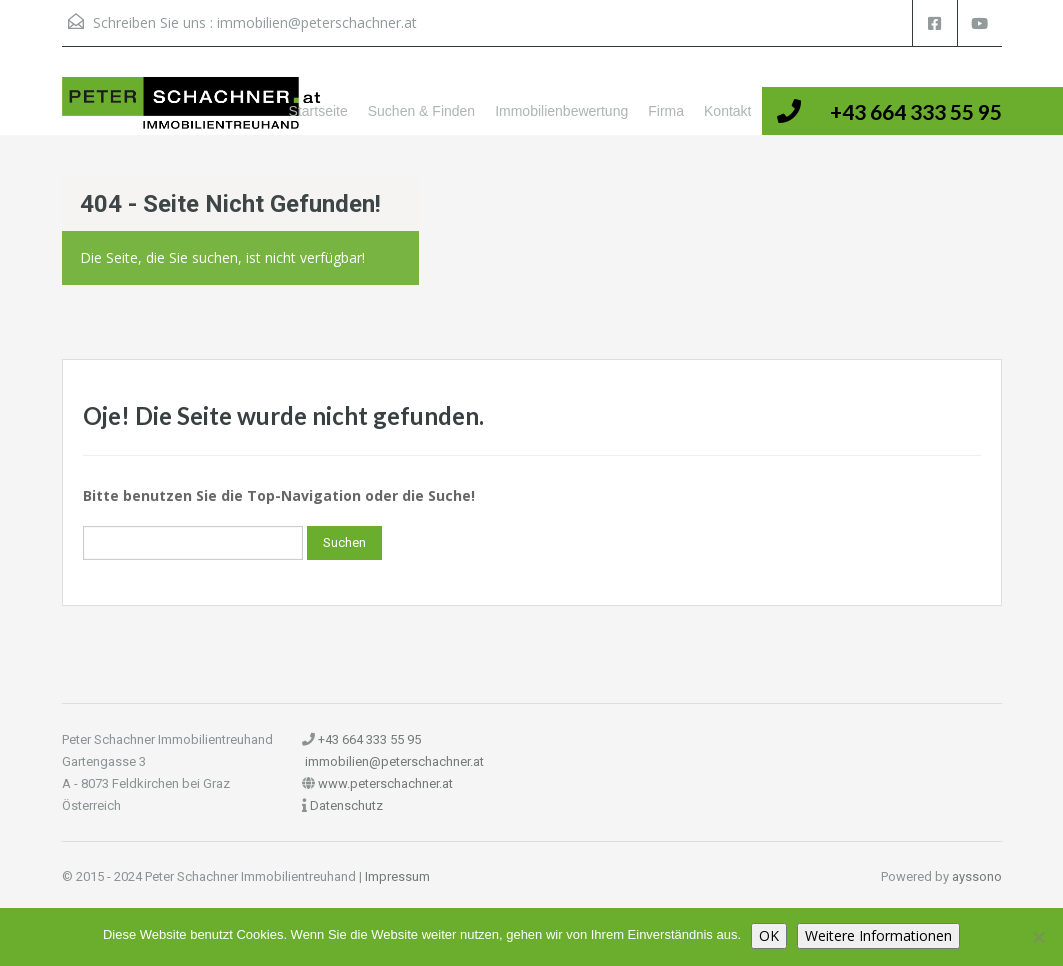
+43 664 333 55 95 (916, 111)
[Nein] (1038, 937)
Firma (666, 111)
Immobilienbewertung (561, 111)
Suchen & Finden (421, 111)
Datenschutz (346, 805)
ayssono (977, 876)
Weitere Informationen (878, 935)
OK (769, 935)
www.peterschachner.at (385, 783)
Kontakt (727, 111)
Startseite (318, 111)
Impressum (397, 876)
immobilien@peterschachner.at (317, 22)
